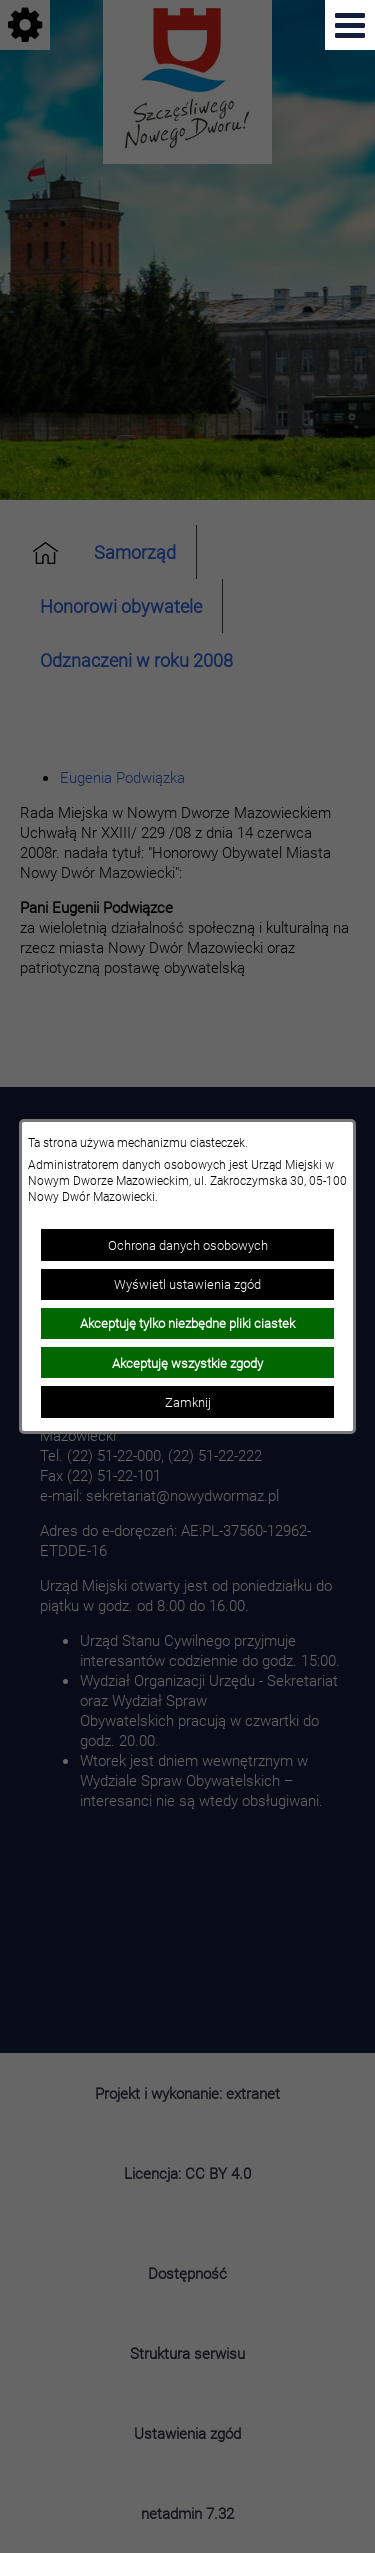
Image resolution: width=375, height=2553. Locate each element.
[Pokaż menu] (350, 25)
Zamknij (188, 1402)
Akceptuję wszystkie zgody (187, 1363)
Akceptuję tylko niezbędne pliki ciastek (187, 1323)
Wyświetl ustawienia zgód (187, 1284)
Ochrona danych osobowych (188, 1245)
